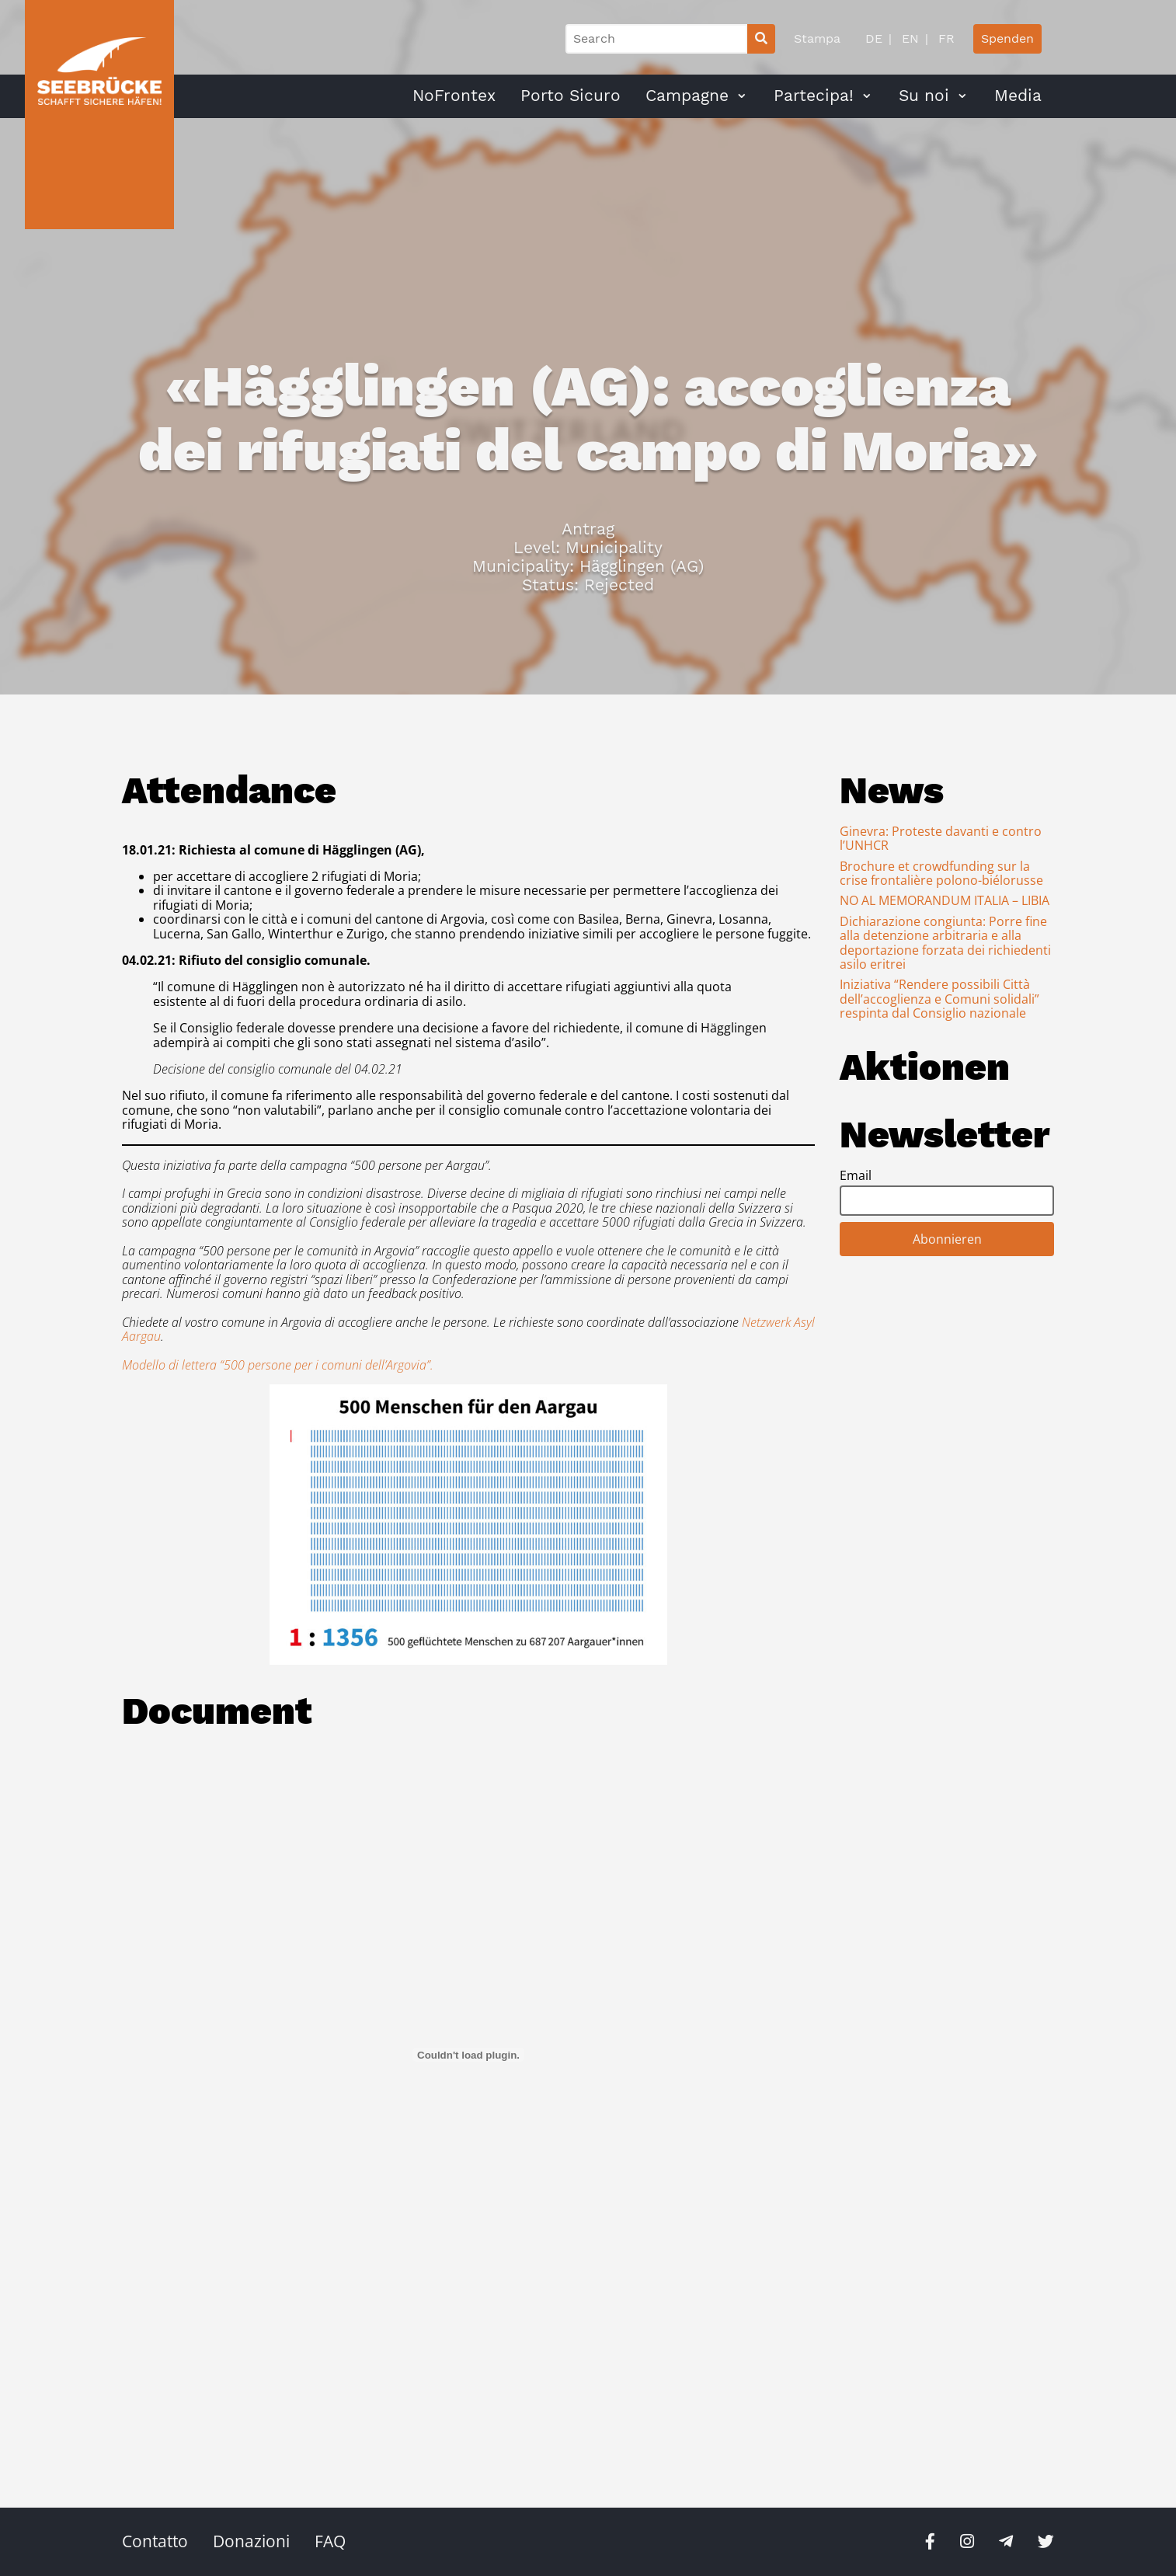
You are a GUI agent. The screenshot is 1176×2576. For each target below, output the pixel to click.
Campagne (687, 95)
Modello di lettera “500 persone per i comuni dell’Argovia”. (277, 1364)
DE (873, 38)
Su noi (924, 95)
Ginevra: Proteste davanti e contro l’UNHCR (941, 838)
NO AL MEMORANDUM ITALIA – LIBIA (944, 900)
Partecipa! (814, 95)
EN (908, 38)
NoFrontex (454, 95)
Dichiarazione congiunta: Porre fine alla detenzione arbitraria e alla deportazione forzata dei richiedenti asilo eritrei (945, 943)
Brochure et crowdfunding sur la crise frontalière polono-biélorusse (941, 873)
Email (856, 1175)
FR (944, 38)
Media (1018, 95)
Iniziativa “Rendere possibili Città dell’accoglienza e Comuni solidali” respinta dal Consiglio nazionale (939, 999)
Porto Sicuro (570, 95)
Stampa (817, 38)
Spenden (1007, 38)
